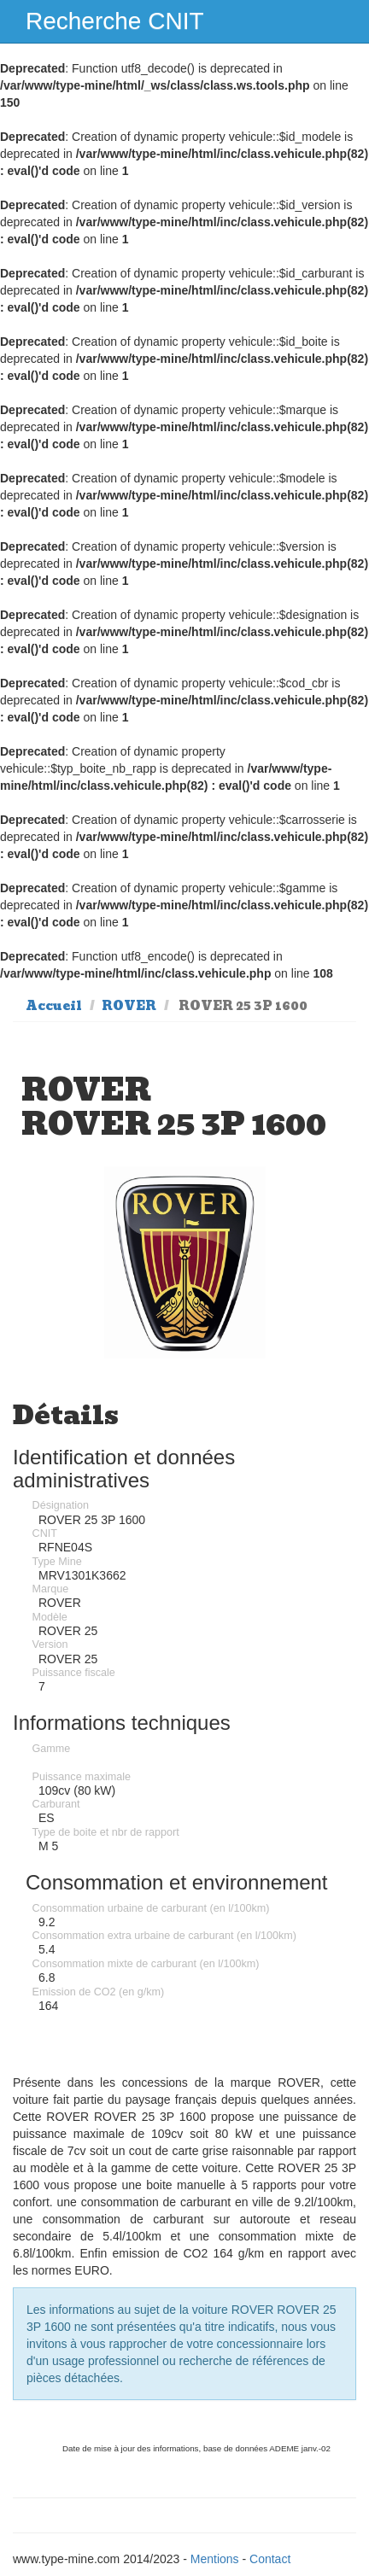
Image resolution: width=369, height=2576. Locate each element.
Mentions (214, 2559)
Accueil (54, 1005)
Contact (269, 2559)
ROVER (129, 1005)
